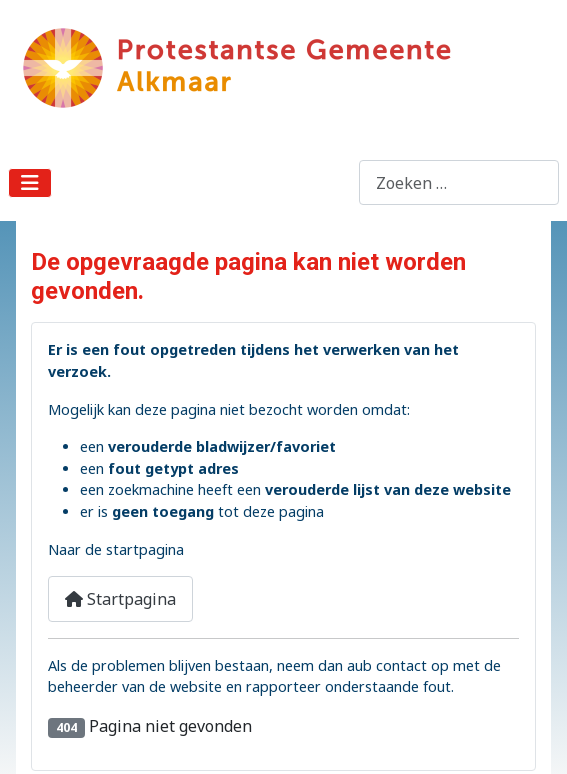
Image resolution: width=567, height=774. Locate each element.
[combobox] (459, 182)
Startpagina (120, 599)
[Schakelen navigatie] (30, 183)
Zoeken (331, 183)
